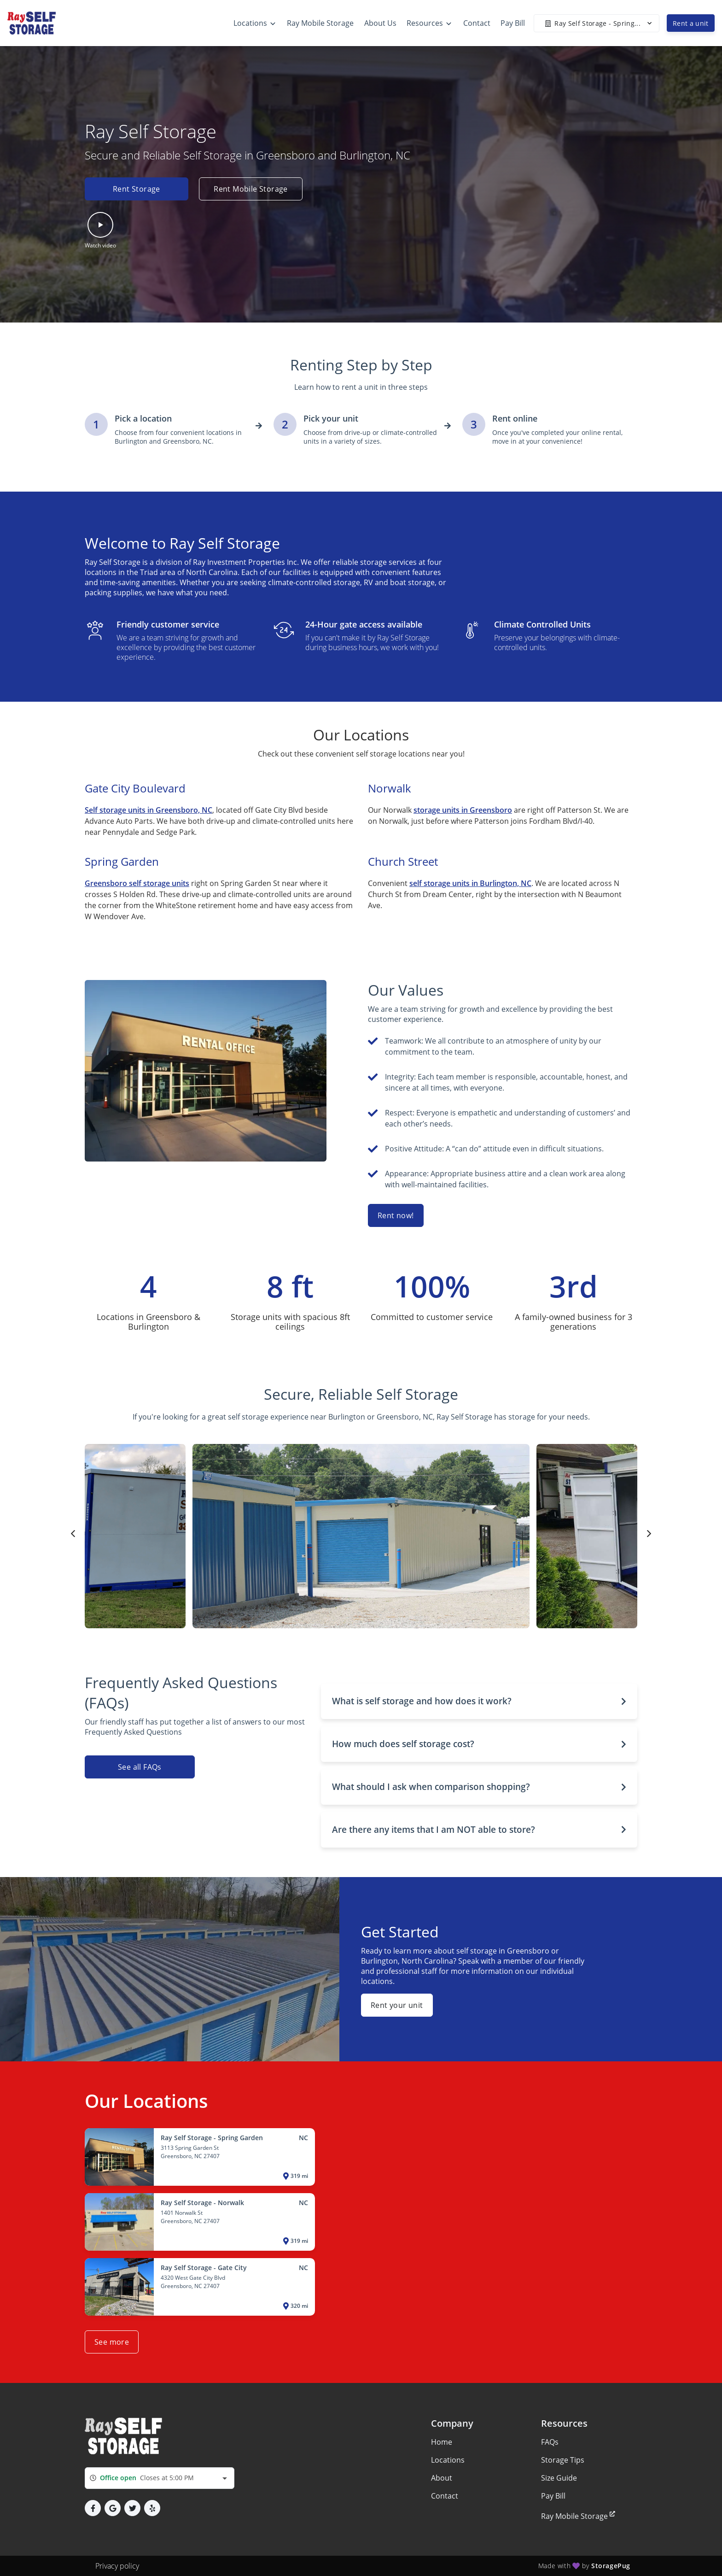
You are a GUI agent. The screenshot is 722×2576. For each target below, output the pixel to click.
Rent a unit (691, 23)
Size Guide (559, 2478)
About (441, 2478)
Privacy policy (117, 2566)
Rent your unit (397, 2005)
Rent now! (396, 1215)
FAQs (550, 2442)
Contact (444, 2496)
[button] (100, 231)
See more (111, 2342)
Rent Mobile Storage (251, 189)
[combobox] (159, 2478)
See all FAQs (140, 1767)
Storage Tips (562, 2460)
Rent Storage (136, 189)
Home (441, 2442)
